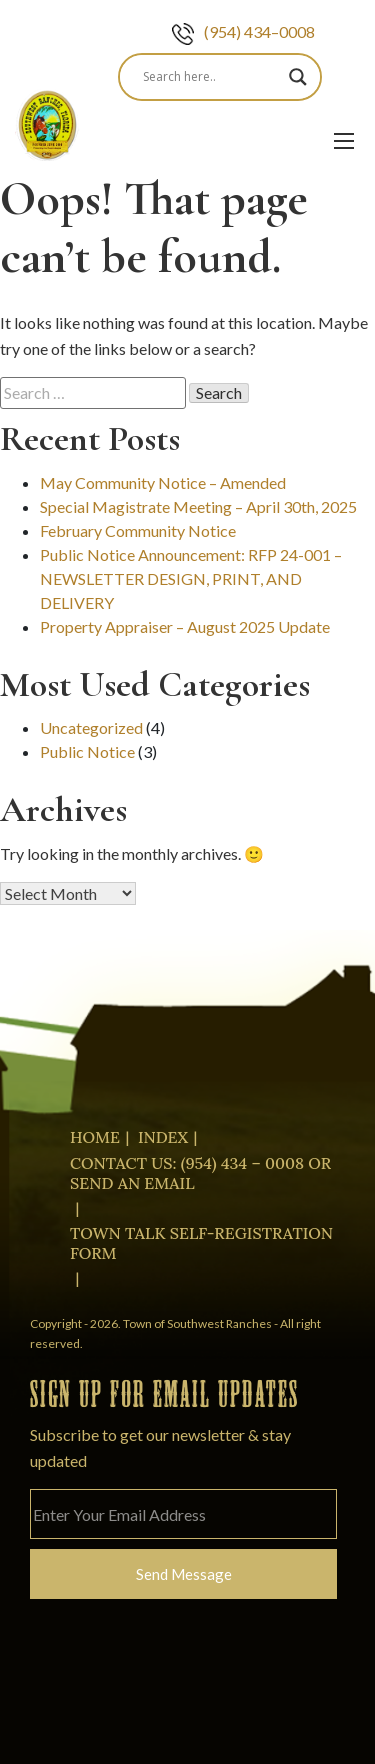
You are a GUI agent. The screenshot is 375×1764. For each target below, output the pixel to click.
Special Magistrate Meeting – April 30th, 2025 (198, 506)
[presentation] (182, 1693)
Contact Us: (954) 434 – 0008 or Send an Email (200, 1173)
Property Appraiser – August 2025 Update (185, 626)
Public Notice (87, 751)
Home (95, 1137)
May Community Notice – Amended (163, 482)
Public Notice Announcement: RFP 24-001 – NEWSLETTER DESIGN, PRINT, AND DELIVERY (191, 578)
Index (163, 1137)
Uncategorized (91, 727)
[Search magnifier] (298, 77)
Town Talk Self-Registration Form (201, 1243)
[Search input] (211, 77)
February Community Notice (138, 530)
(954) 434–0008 (243, 31)
